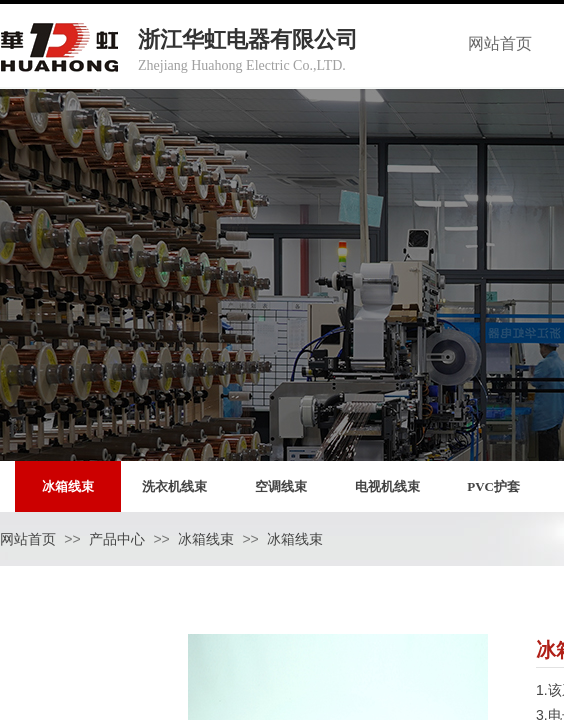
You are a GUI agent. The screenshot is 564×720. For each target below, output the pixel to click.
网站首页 (28, 539)
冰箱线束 (206, 539)
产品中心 (117, 539)
